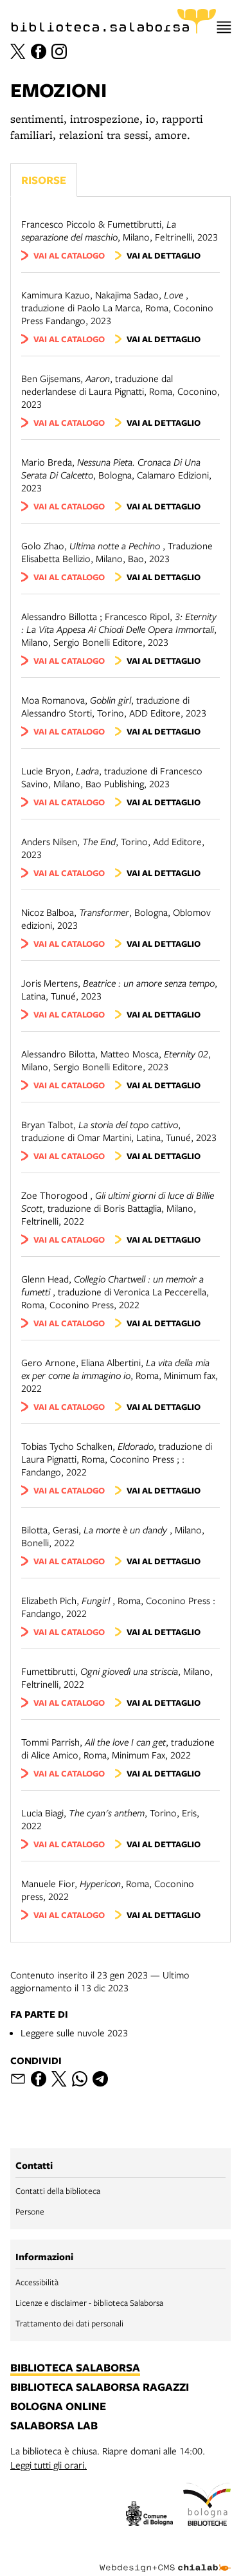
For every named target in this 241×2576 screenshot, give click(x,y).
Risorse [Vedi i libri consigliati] (43, 179)
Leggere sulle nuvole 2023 (74, 2032)
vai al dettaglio (164, 255)
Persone (29, 2211)
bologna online (58, 2406)
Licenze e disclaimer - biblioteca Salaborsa (89, 2302)
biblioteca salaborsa (75, 2368)
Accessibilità (36, 2282)
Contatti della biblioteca (57, 2191)
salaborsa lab (54, 2426)
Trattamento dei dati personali (69, 2323)
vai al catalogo (69, 255)
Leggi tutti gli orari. (48, 2464)
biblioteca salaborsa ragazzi (99, 2387)
